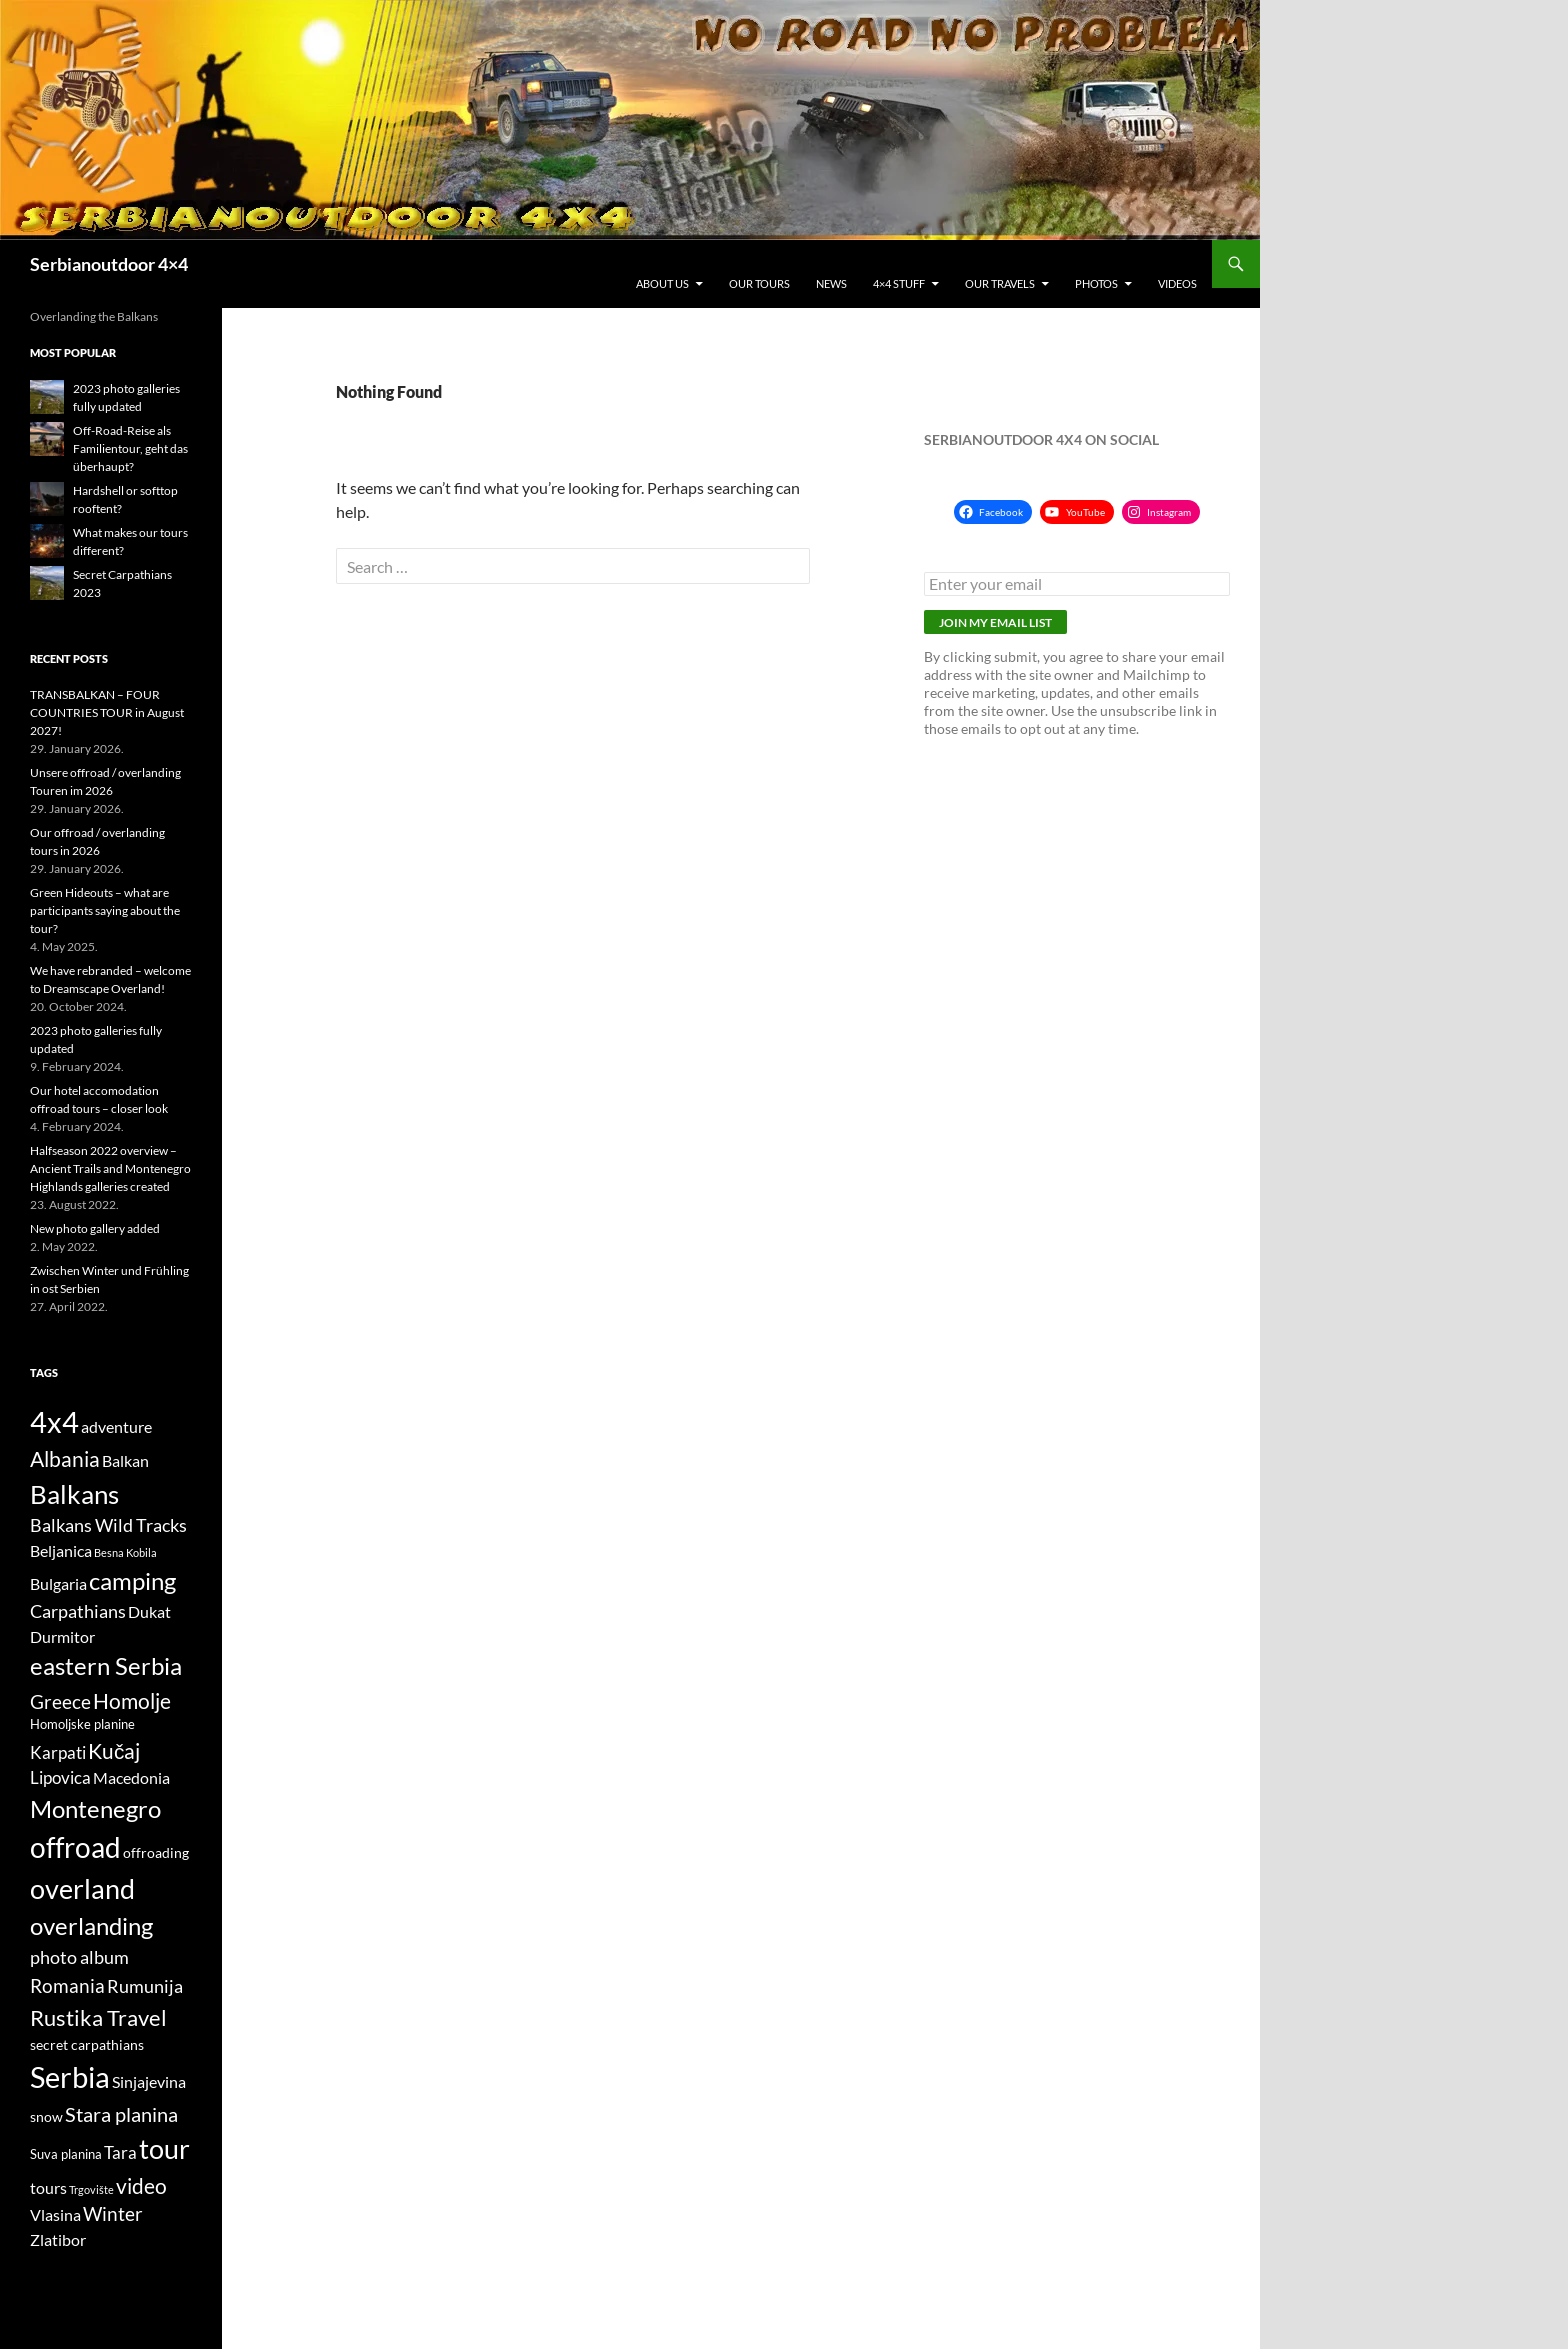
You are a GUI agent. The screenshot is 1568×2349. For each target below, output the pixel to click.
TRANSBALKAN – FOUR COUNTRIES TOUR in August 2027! (107, 712)
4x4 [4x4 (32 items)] (54, 1421)
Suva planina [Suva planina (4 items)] (66, 2154)
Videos (1177, 283)
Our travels (1000, 283)
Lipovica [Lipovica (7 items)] (60, 1778)
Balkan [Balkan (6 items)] (125, 1461)
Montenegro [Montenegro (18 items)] (95, 1808)
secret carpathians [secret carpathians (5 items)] (87, 2044)
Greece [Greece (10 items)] (60, 1701)
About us (662, 283)
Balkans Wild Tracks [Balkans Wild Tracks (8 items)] (108, 1525)
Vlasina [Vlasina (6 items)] (55, 2215)
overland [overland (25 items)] (82, 1889)
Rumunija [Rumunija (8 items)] (145, 1986)
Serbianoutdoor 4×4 (109, 264)
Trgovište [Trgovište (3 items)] (91, 2189)
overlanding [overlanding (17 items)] (91, 1926)
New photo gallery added (95, 1228)
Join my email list (995, 622)
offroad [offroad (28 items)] (75, 1847)
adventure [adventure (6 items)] (116, 1427)
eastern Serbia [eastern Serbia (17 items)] (106, 1666)
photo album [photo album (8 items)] (79, 1957)
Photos (1096, 283)
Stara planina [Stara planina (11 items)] (121, 2114)
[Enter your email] (1077, 584)
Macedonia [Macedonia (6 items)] (131, 1778)
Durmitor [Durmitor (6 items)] (62, 1637)
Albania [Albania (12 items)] (65, 1458)
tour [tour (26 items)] (164, 2148)
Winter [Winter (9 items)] (113, 2214)
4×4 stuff (899, 283)
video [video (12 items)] (141, 2185)
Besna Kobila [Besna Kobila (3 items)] (125, 1552)
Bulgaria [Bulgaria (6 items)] (58, 1584)
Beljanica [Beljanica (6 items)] (61, 1551)
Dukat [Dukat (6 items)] (149, 1612)
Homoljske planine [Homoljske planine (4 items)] (82, 1724)
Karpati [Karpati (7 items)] (58, 1753)
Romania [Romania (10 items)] (67, 1985)
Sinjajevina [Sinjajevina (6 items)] (149, 2082)
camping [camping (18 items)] (132, 1580)
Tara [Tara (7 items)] (120, 2153)
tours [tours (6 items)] (48, 2188)
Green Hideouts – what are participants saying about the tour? (105, 910)
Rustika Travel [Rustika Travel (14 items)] (98, 2017)
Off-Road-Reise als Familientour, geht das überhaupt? (130, 448)
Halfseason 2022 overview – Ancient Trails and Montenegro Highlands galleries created (110, 1168)
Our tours (759, 283)
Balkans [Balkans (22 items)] (74, 1494)
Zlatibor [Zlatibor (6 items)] (58, 2240)
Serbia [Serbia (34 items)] (70, 2076)
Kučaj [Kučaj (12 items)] (114, 1750)
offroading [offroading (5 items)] (156, 1852)
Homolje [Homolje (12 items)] (132, 1700)
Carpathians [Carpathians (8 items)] (78, 1611)
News (831, 283)
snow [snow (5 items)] (46, 2116)
